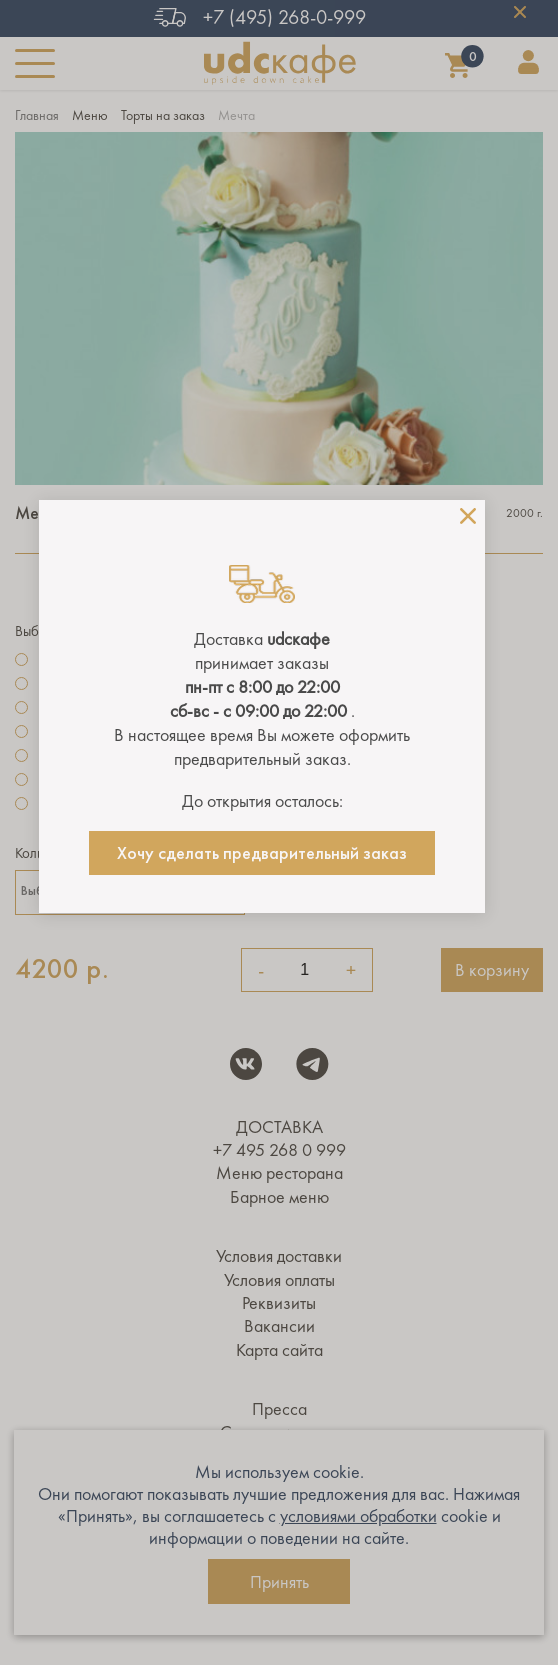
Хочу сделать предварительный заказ (262, 853)
